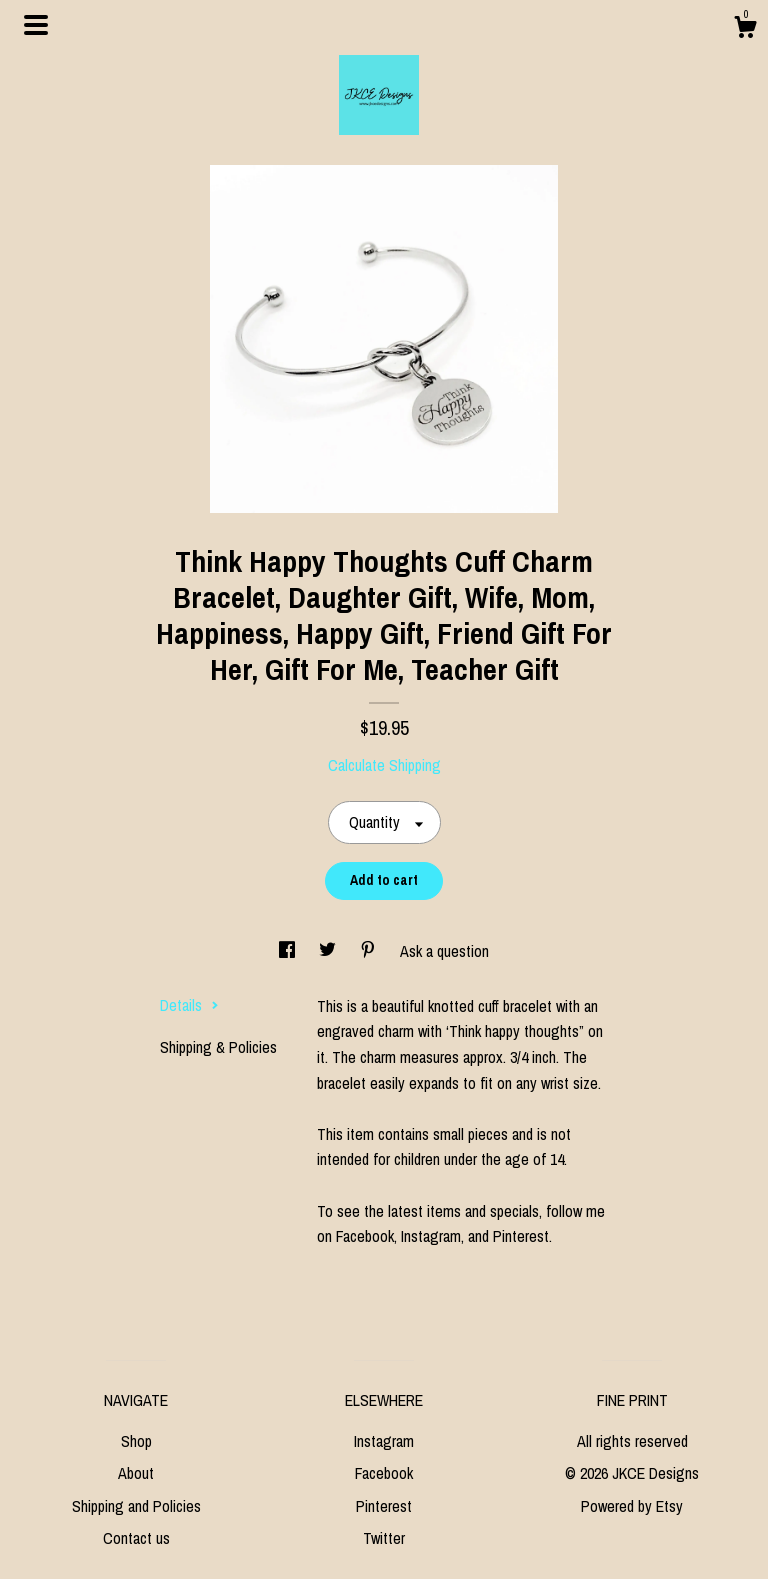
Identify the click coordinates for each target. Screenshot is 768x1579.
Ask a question (444, 951)
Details (189, 1005)
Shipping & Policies (218, 1047)
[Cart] (745, 30)
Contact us (136, 1538)
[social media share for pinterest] (370, 951)
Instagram (384, 1441)
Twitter (384, 1538)
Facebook (384, 1473)
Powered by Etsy (632, 1506)
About (136, 1473)
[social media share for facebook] (289, 951)
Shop (136, 1441)
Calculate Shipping (384, 765)
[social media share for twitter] (329, 951)
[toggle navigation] (36, 25)
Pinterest (384, 1506)
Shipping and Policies (136, 1506)
